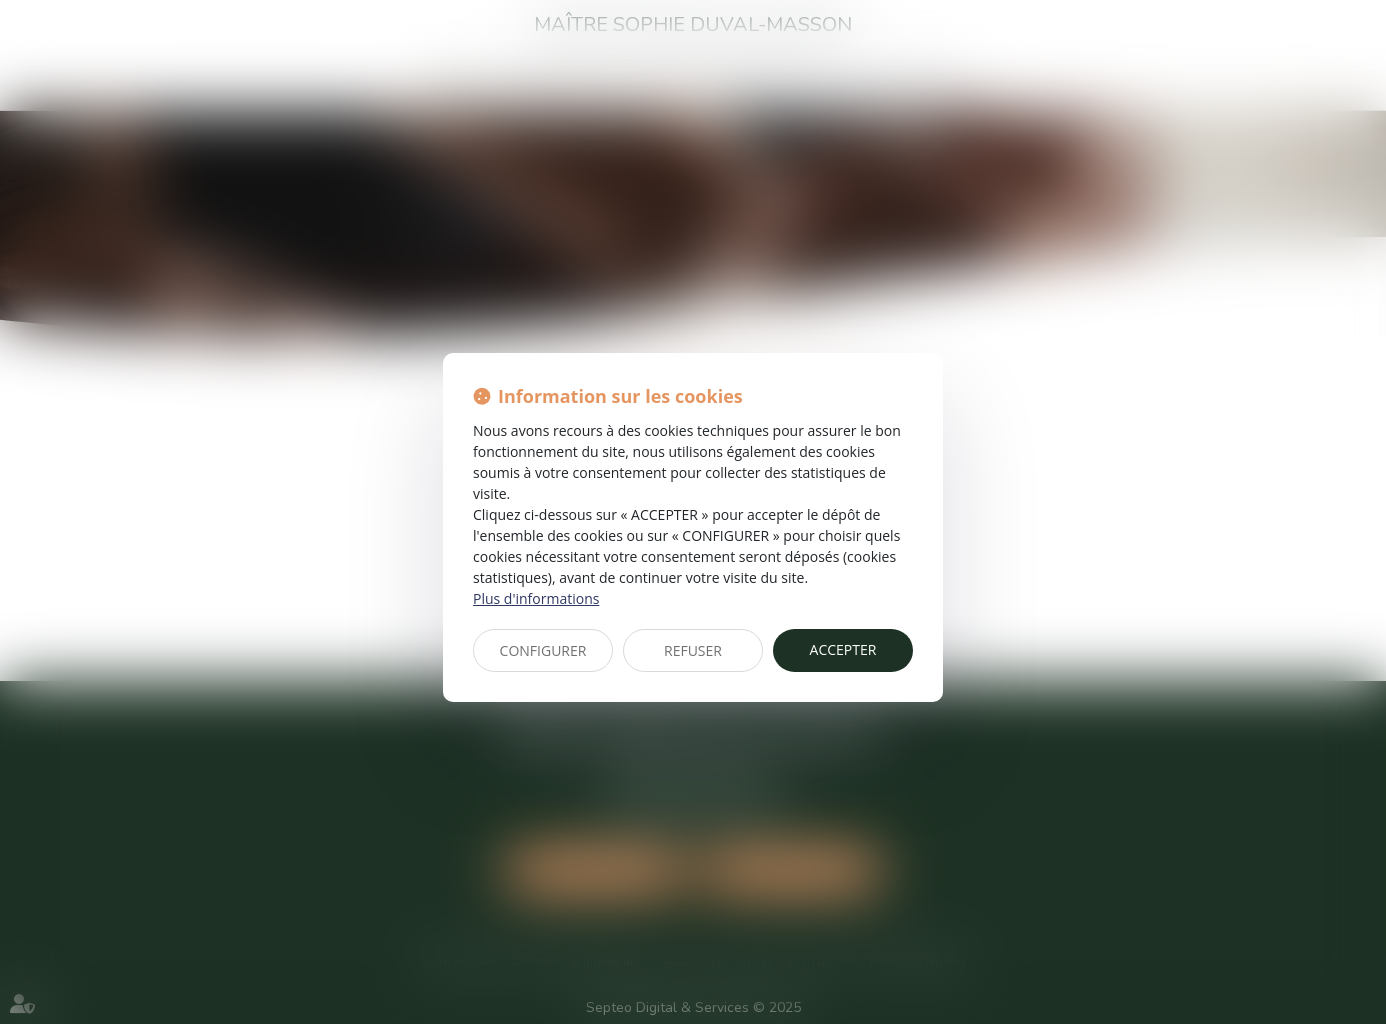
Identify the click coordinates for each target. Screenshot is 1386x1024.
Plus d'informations (536, 598)
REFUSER (693, 650)
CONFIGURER (543, 650)
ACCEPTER (843, 649)
